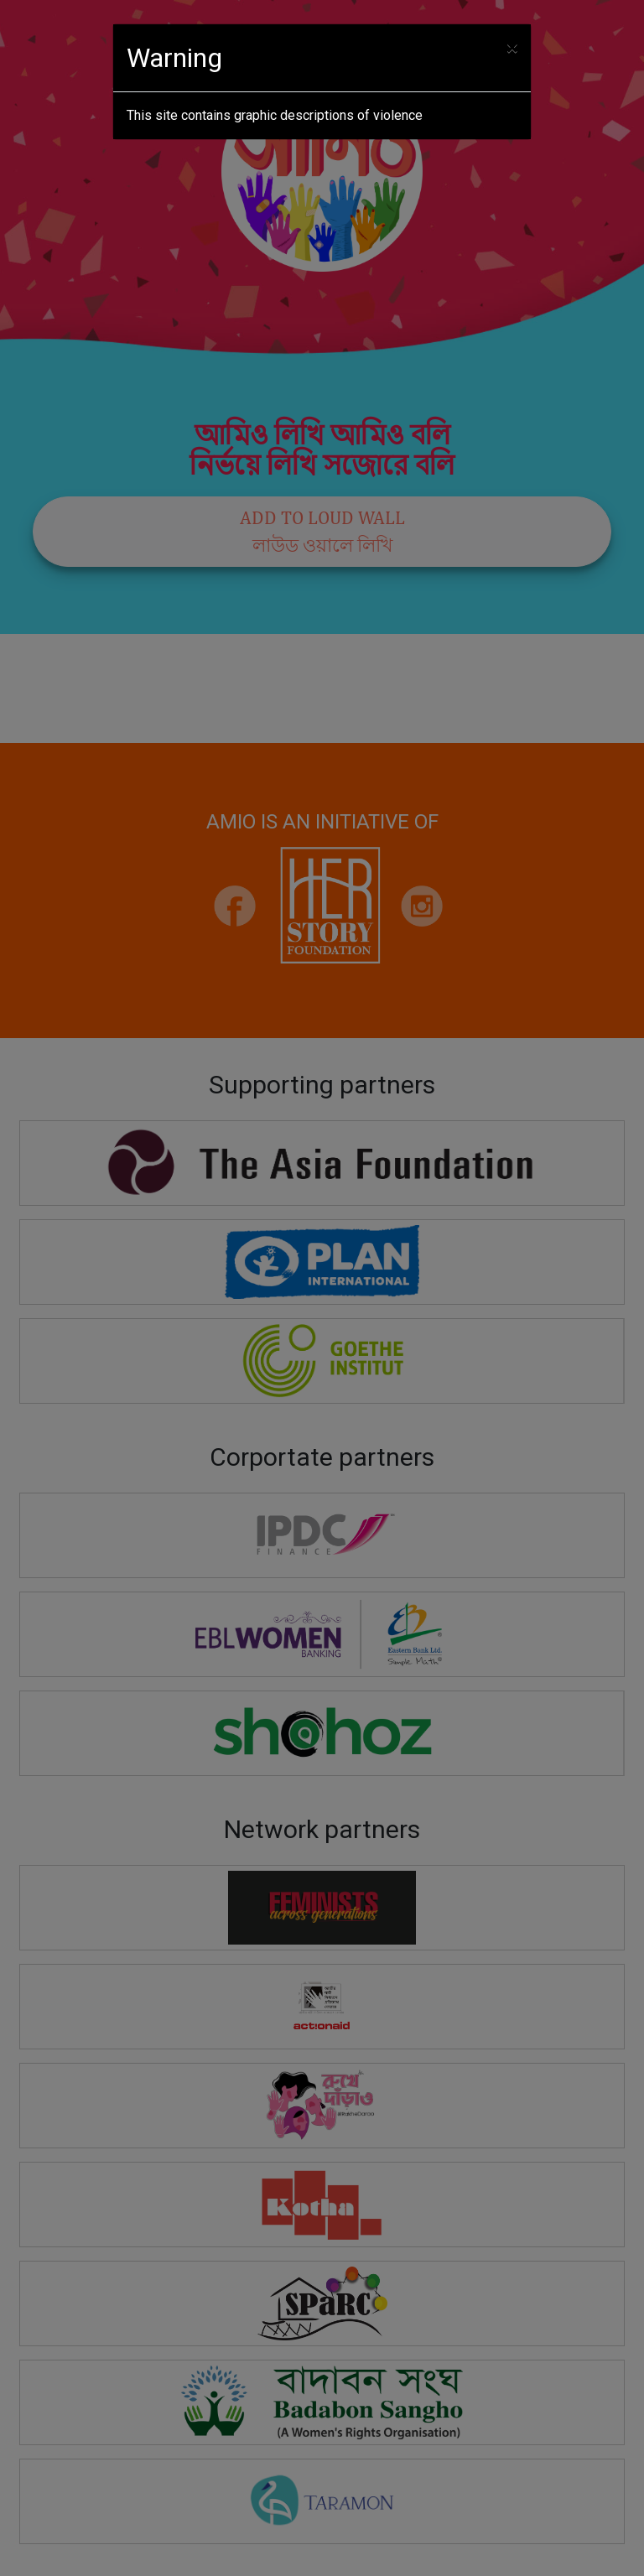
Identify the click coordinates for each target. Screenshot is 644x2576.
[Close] (512, 47)
